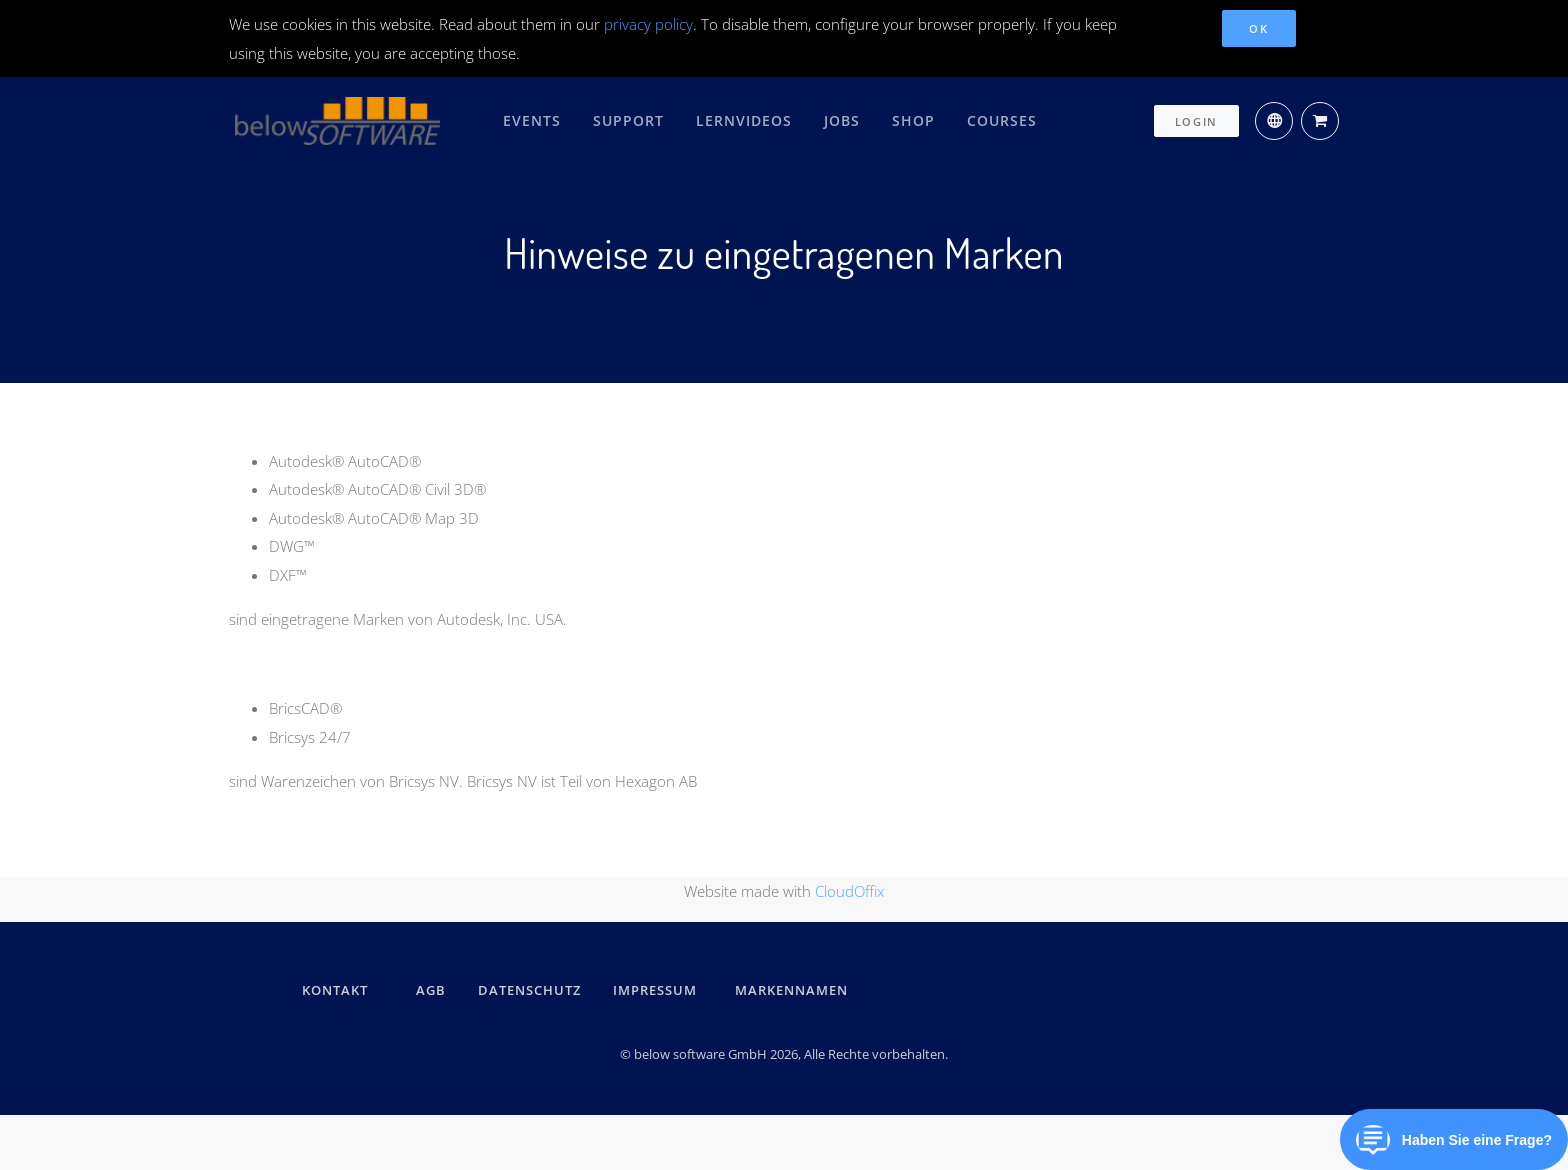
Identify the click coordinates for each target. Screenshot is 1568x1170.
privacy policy (648, 24)
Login (1197, 116)
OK (1258, 28)
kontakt (335, 989)
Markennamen (791, 989)
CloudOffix (849, 890)
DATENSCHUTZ (529, 989)
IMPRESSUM (658, 989)
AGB (431, 989)
